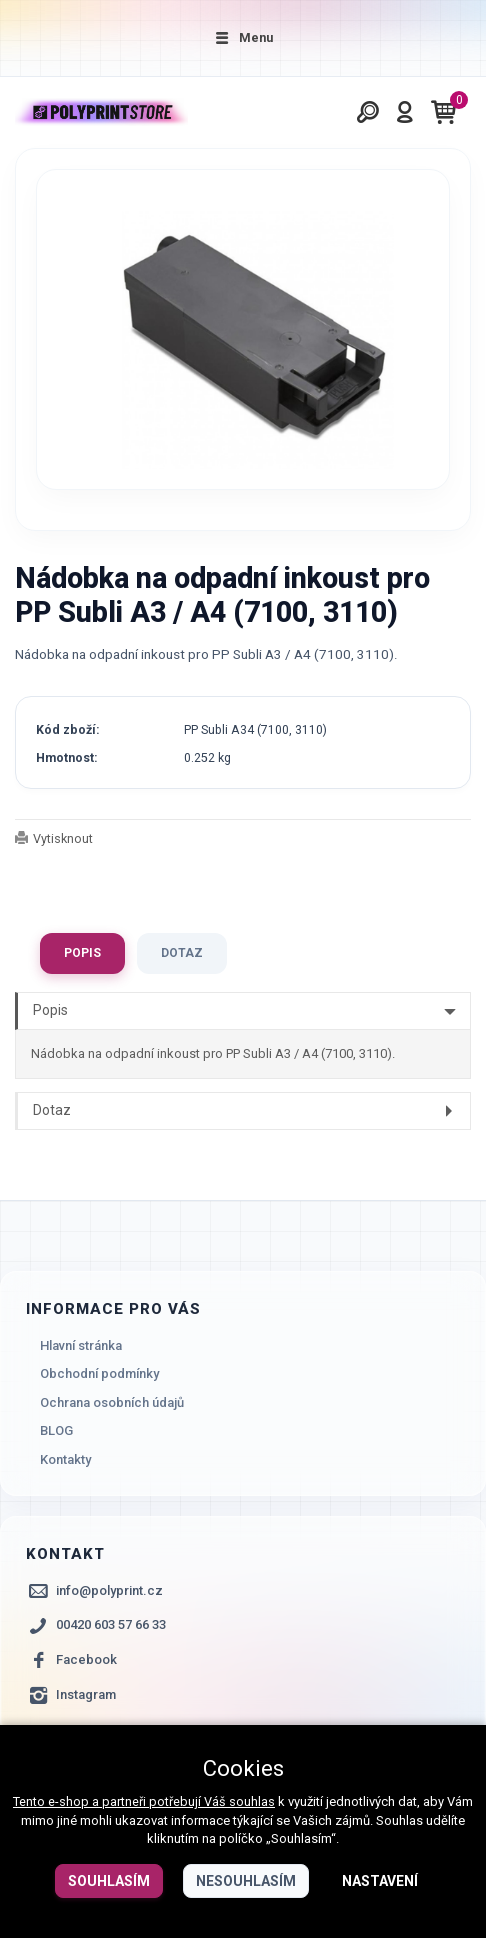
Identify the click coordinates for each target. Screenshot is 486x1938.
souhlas (252, 1801)
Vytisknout (63, 838)
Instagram (86, 1694)
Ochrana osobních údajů (112, 1402)
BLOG (56, 1431)
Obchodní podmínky (99, 1373)
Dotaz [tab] (182, 953)
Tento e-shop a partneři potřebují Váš (121, 1801)
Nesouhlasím (246, 1881)
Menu (243, 37)
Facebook (86, 1659)
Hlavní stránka (81, 1345)
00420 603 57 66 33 (111, 1625)
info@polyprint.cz (109, 1590)
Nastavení (380, 1881)
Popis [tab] (82, 953)
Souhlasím (109, 1881)
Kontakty (65, 1459)
